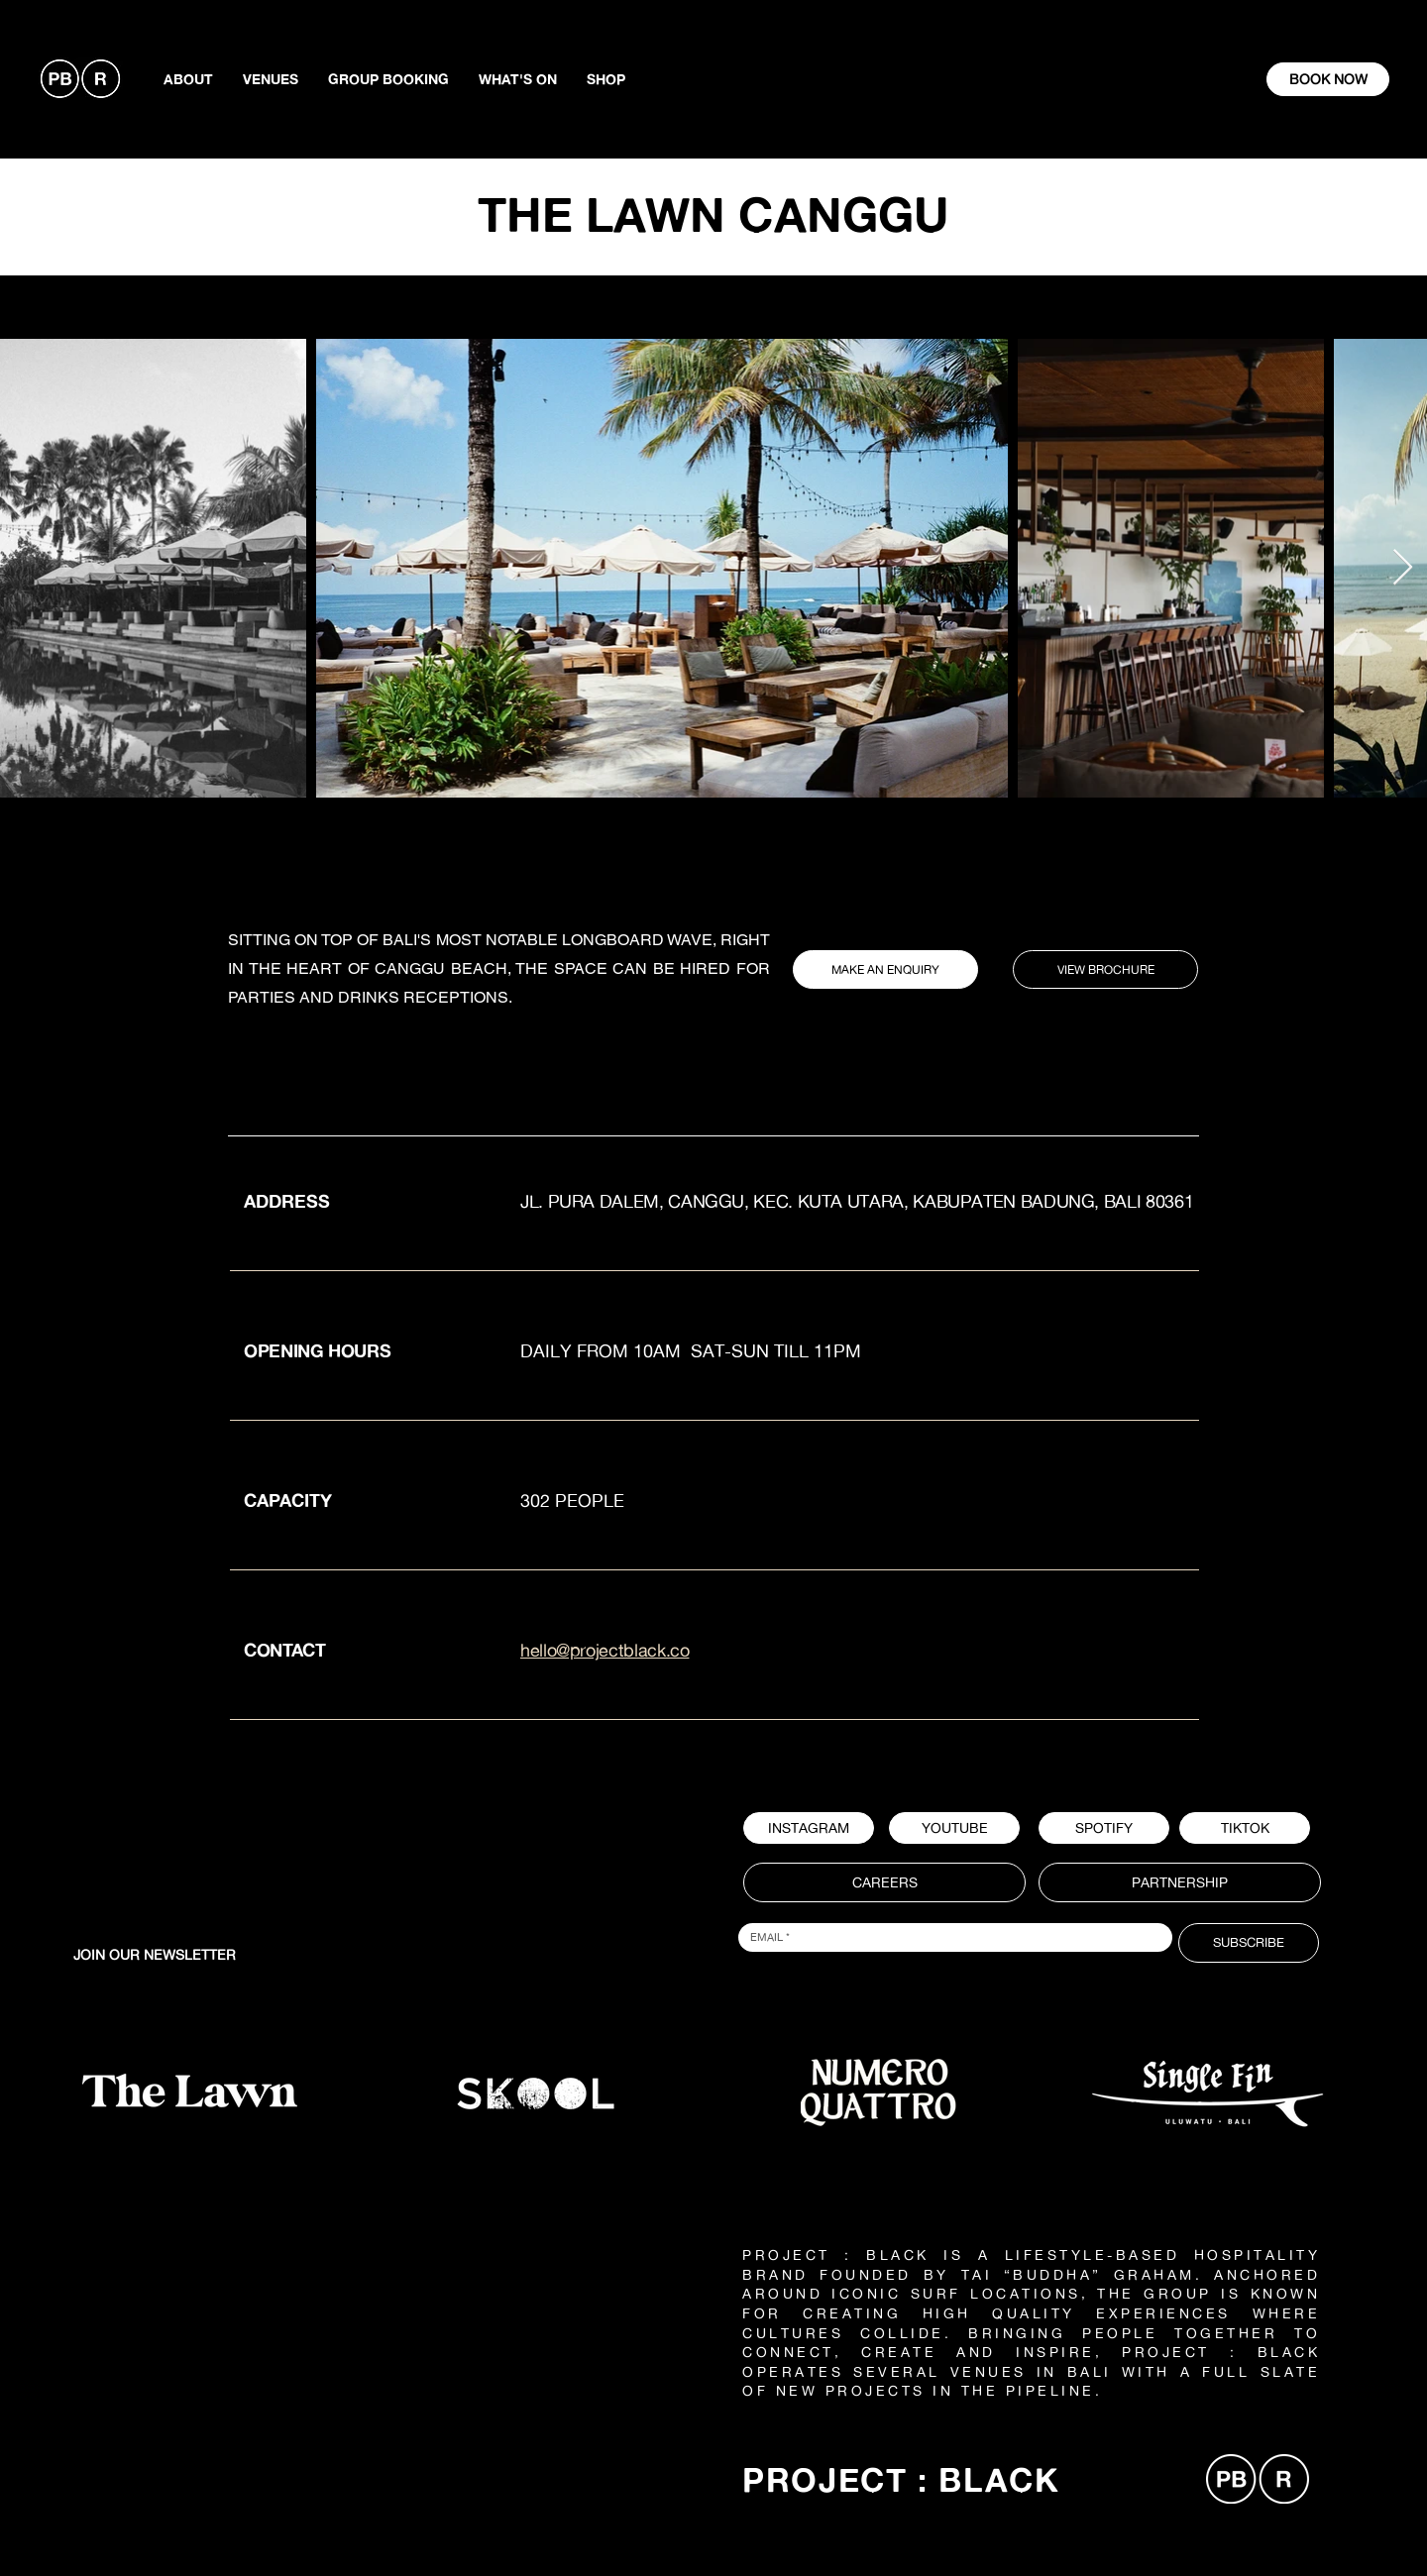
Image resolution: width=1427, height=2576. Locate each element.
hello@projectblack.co (604, 1650)
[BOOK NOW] (1327, 79)
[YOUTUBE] (954, 1828)
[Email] (949, 1937)
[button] (1104, 1828)
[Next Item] (1402, 568)
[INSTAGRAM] (808, 1828)
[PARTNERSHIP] (1180, 1882)
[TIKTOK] (1244, 1828)
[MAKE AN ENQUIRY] (885, 969)
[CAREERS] (884, 1882)
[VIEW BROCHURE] (1105, 969)
